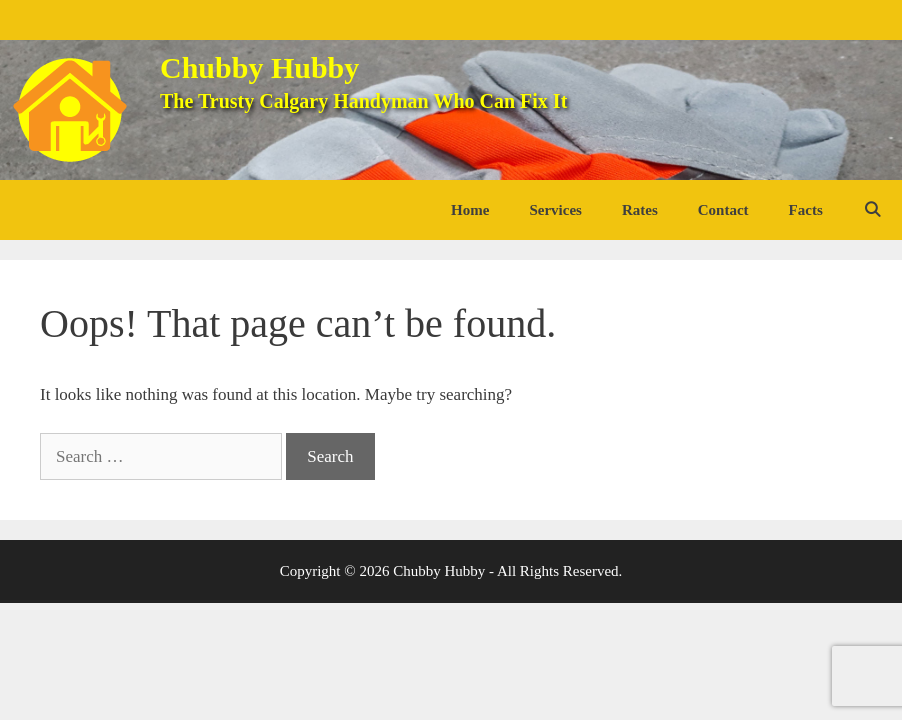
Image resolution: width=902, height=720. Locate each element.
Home (470, 210)
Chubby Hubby (259, 67)
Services (555, 210)
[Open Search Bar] (872, 210)
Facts (806, 210)
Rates (640, 210)
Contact (723, 210)
